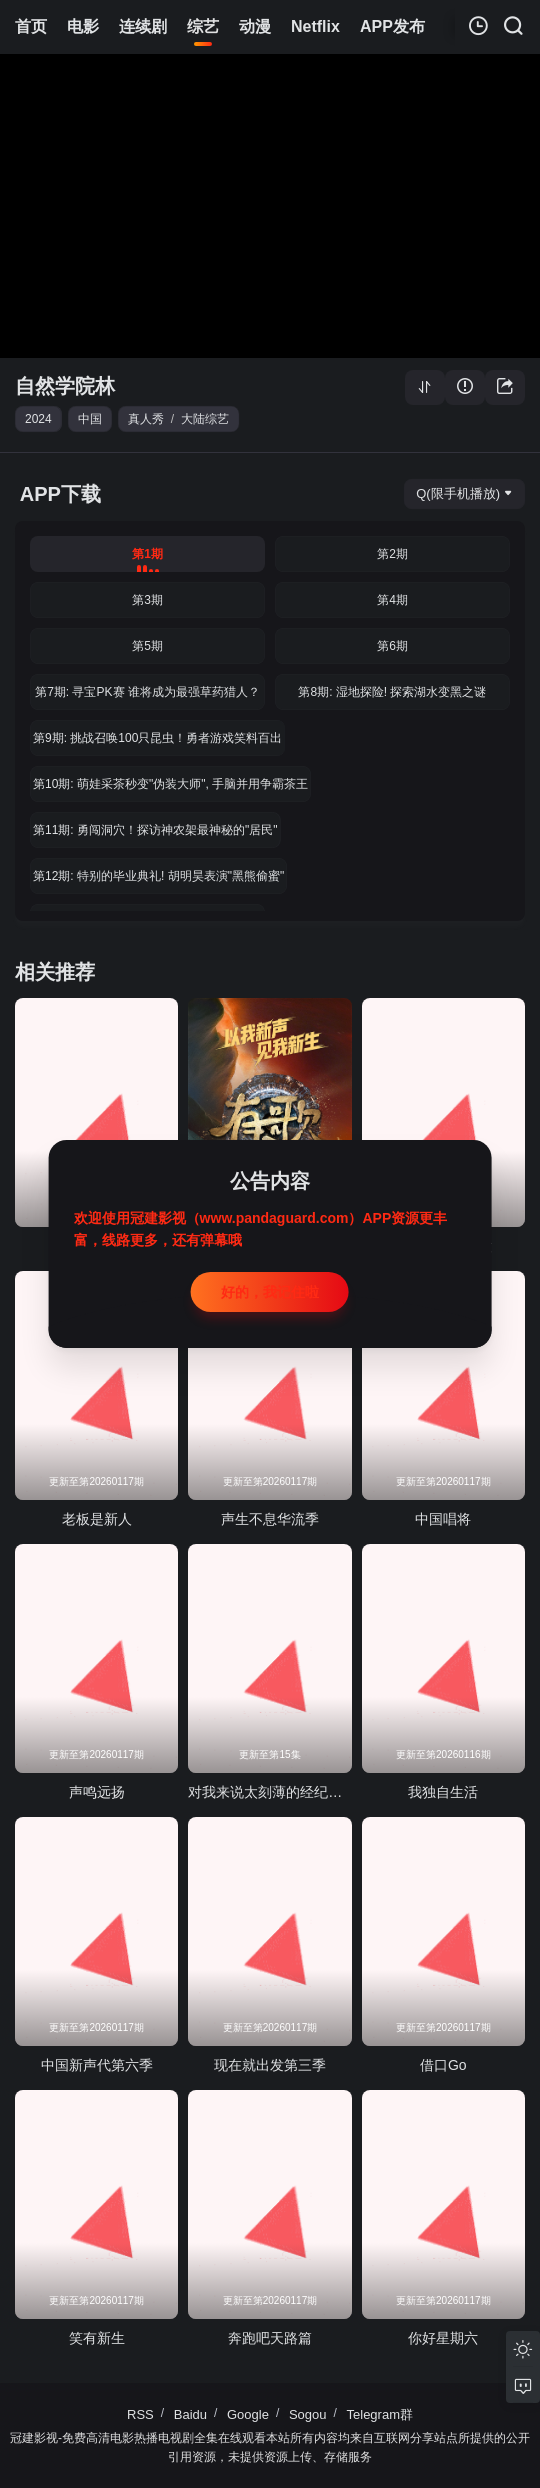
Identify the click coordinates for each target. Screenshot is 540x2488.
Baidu (190, 2414)
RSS (140, 2414)
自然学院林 (65, 386)
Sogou (308, 2414)
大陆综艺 (205, 419)
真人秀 (146, 419)
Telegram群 (380, 2414)
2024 (38, 419)
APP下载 (60, 494)
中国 (90, 419)
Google (248, 2414)
